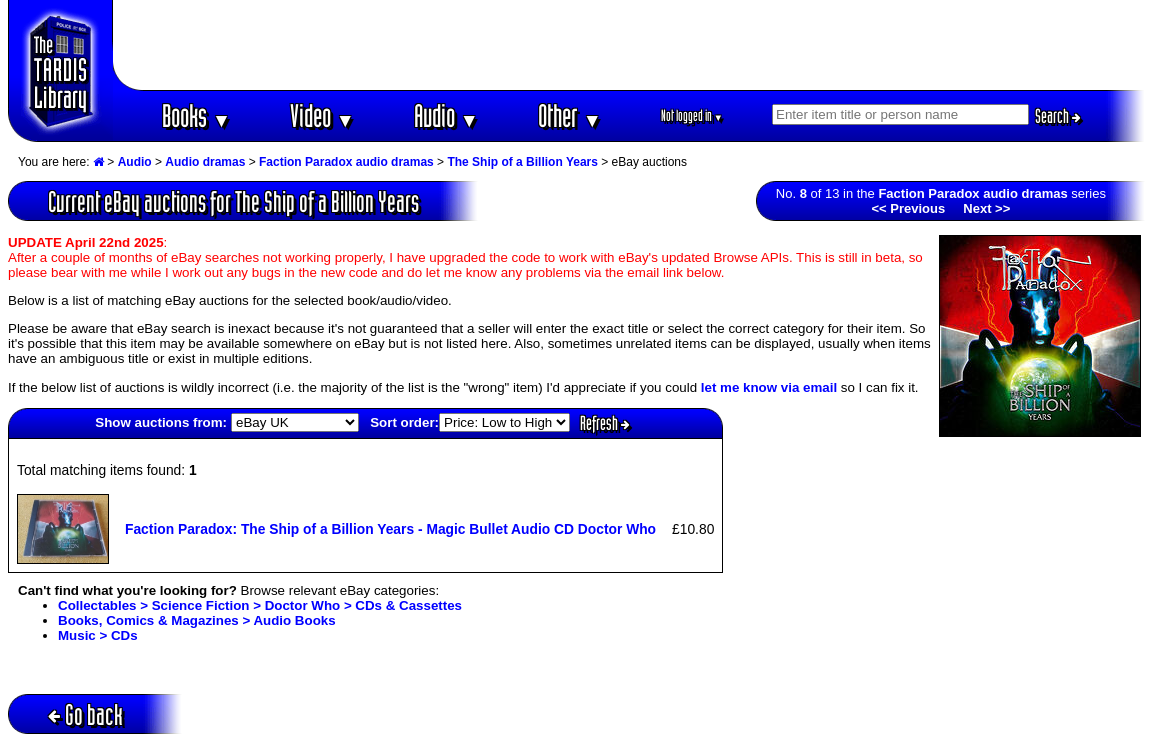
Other (570, 115)
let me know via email (769, 387)
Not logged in (692, 115)
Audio (446, 115)
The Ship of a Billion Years (522, 162)
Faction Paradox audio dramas (346, 162)
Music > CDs (98, 635)
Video (322, 115)
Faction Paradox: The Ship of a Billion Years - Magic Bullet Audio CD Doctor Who (390, 529)
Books (196, 115)
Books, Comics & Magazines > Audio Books (197, 620)
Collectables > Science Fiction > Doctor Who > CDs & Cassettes (260, 605)
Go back (85, 714)
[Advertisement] (629, 45)
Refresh (605, 423)
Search (1058, 116)
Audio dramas (205, 162)
